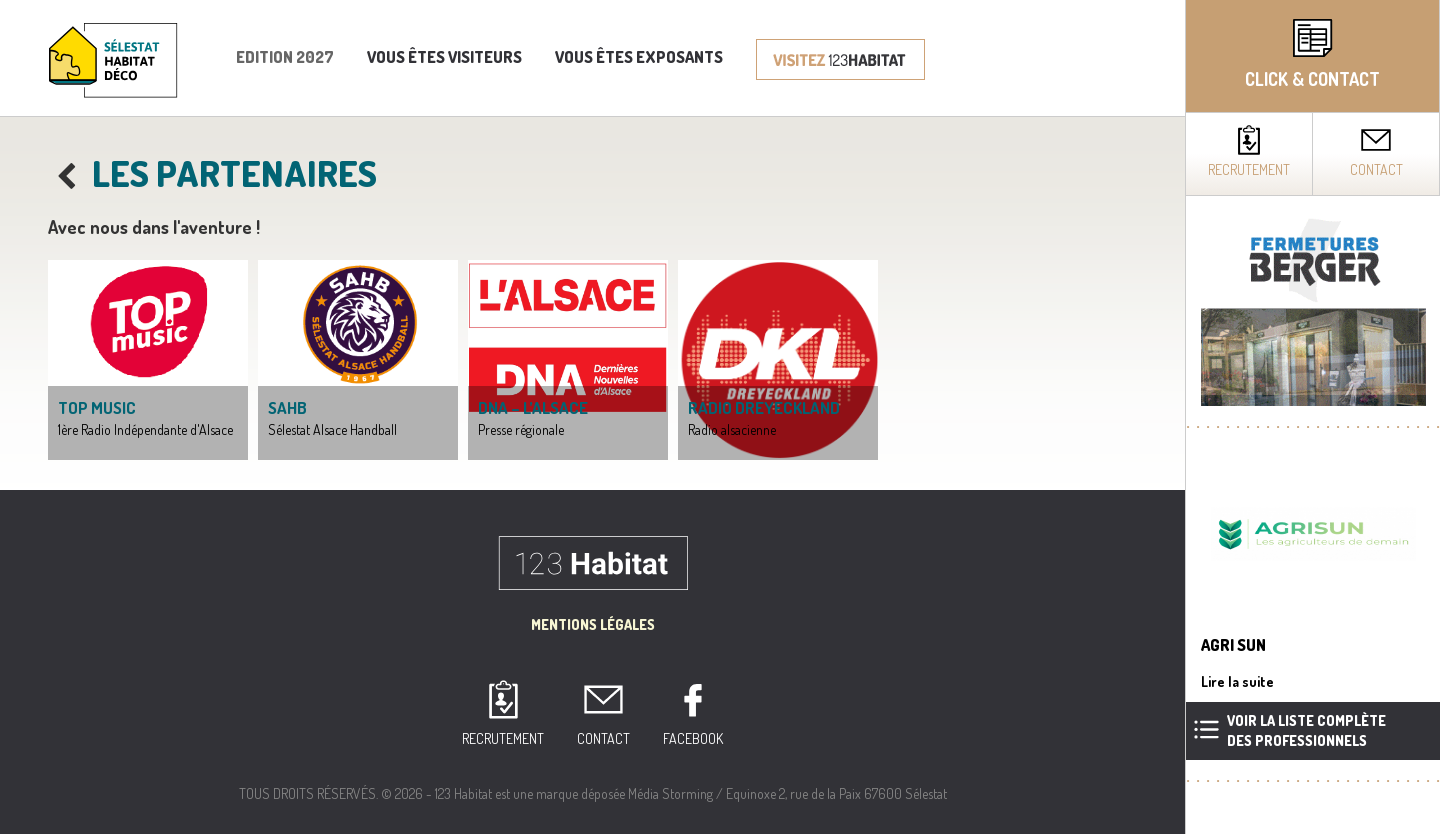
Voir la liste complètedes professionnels (1306, 730)
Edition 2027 (285, 57)
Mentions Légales (593, 624)
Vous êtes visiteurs (444, 57)
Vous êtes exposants (639, 57)
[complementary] (1312, 417)
